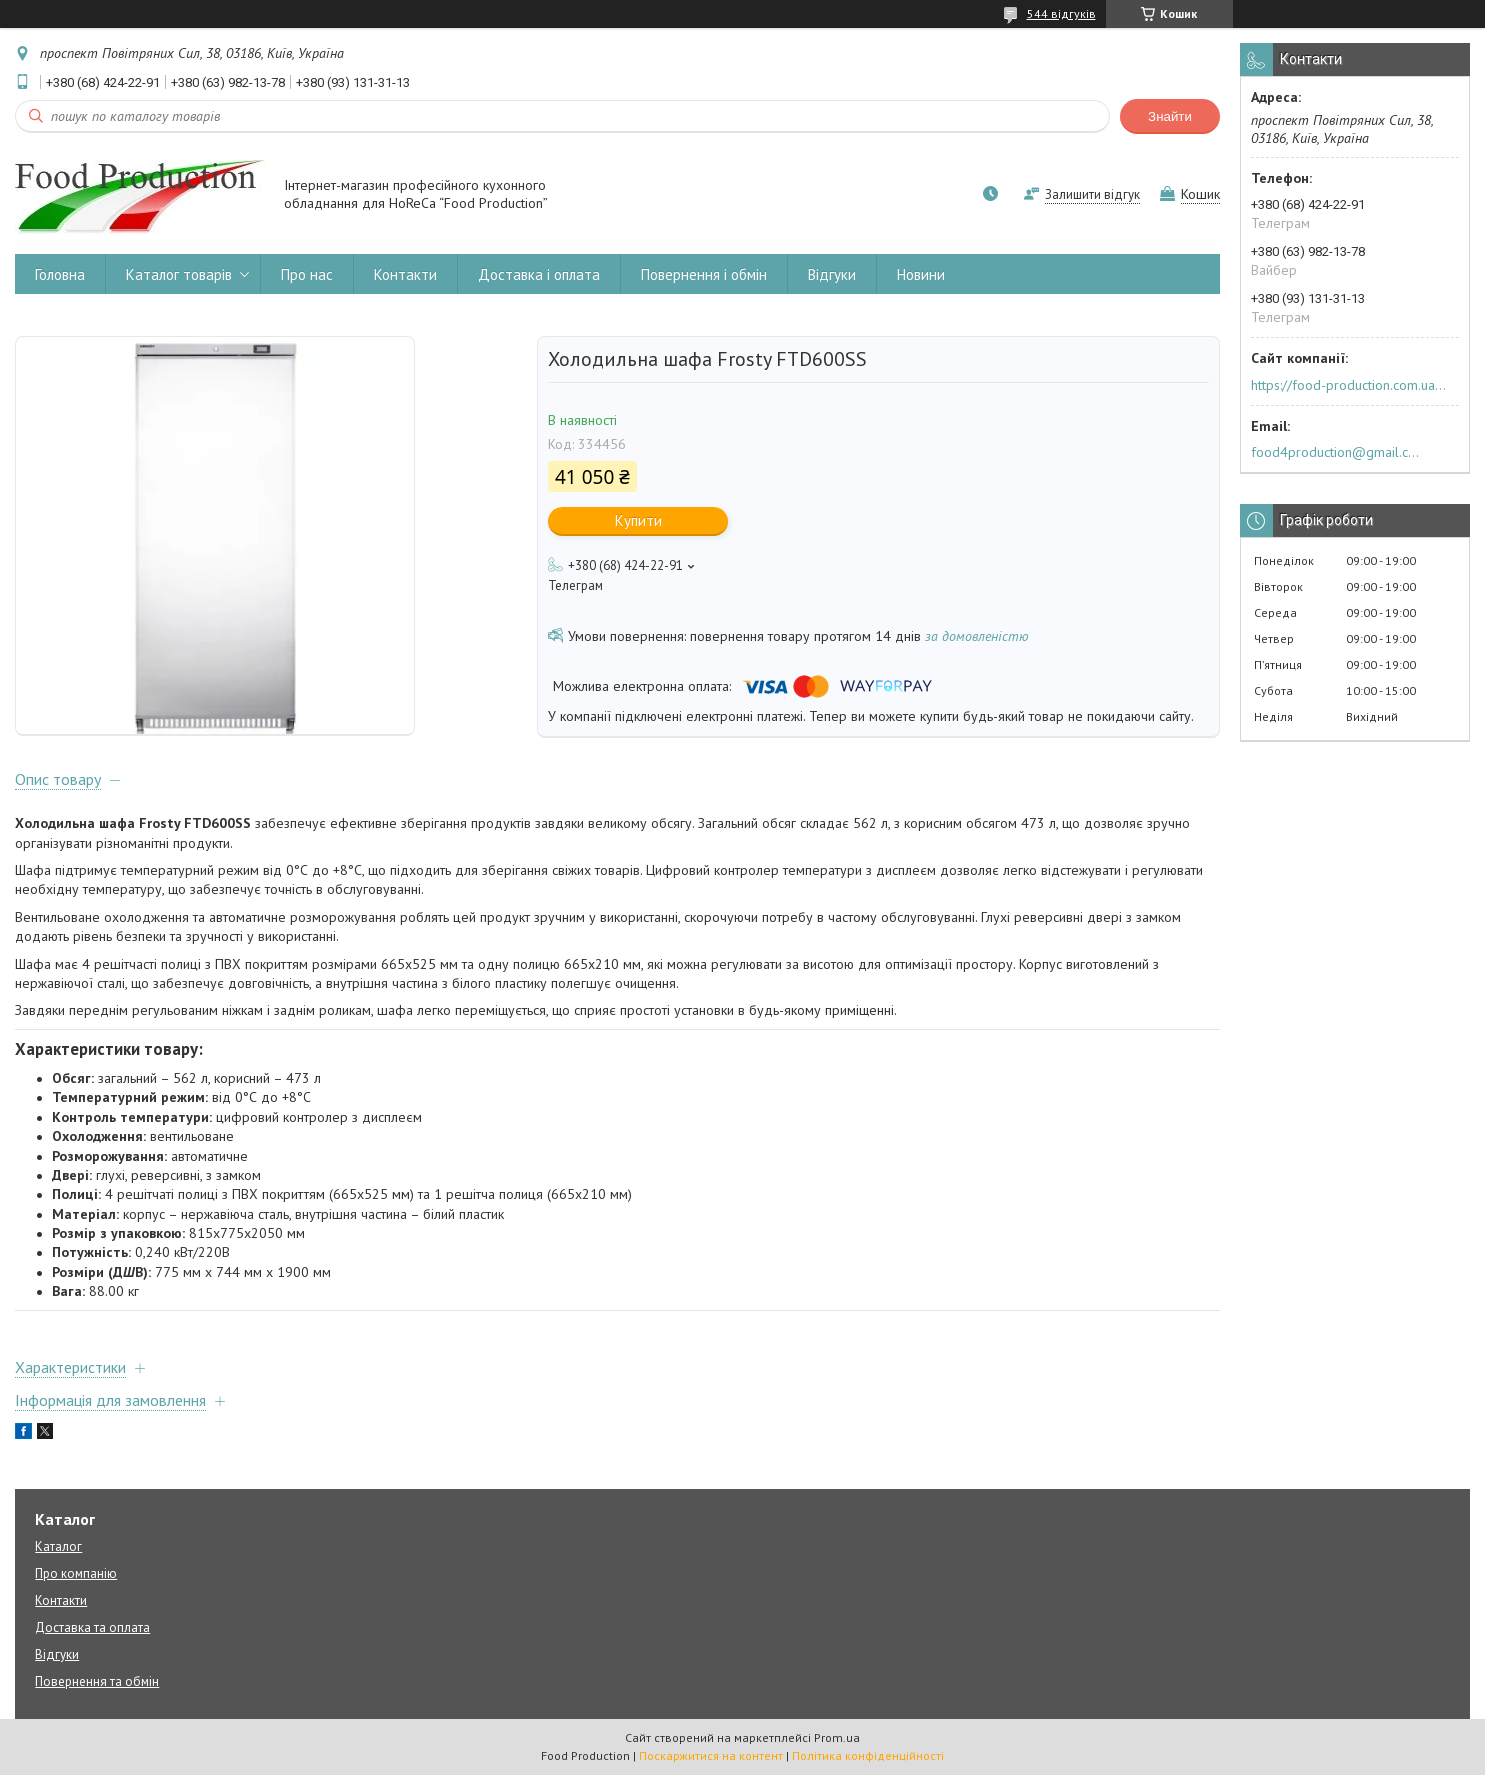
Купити (638, 520)
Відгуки (832, 274)
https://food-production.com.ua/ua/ (1348, 385)
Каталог (58, 1546)
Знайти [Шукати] (1170, 116)
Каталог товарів (179, 274)
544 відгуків (1061, 13)
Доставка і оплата (539, 274)
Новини (921, 274)
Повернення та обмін (97, 1681)
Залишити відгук (1092, 194)
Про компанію (76, 1573)
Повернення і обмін (704, 274)
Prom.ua (837, 1737)
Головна (60, 274)
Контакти (405, 274)
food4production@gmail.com (1338, 452)
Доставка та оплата (92, 1627)
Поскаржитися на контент (711, 1755)
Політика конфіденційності (868, 1755)
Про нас (307, 274)
